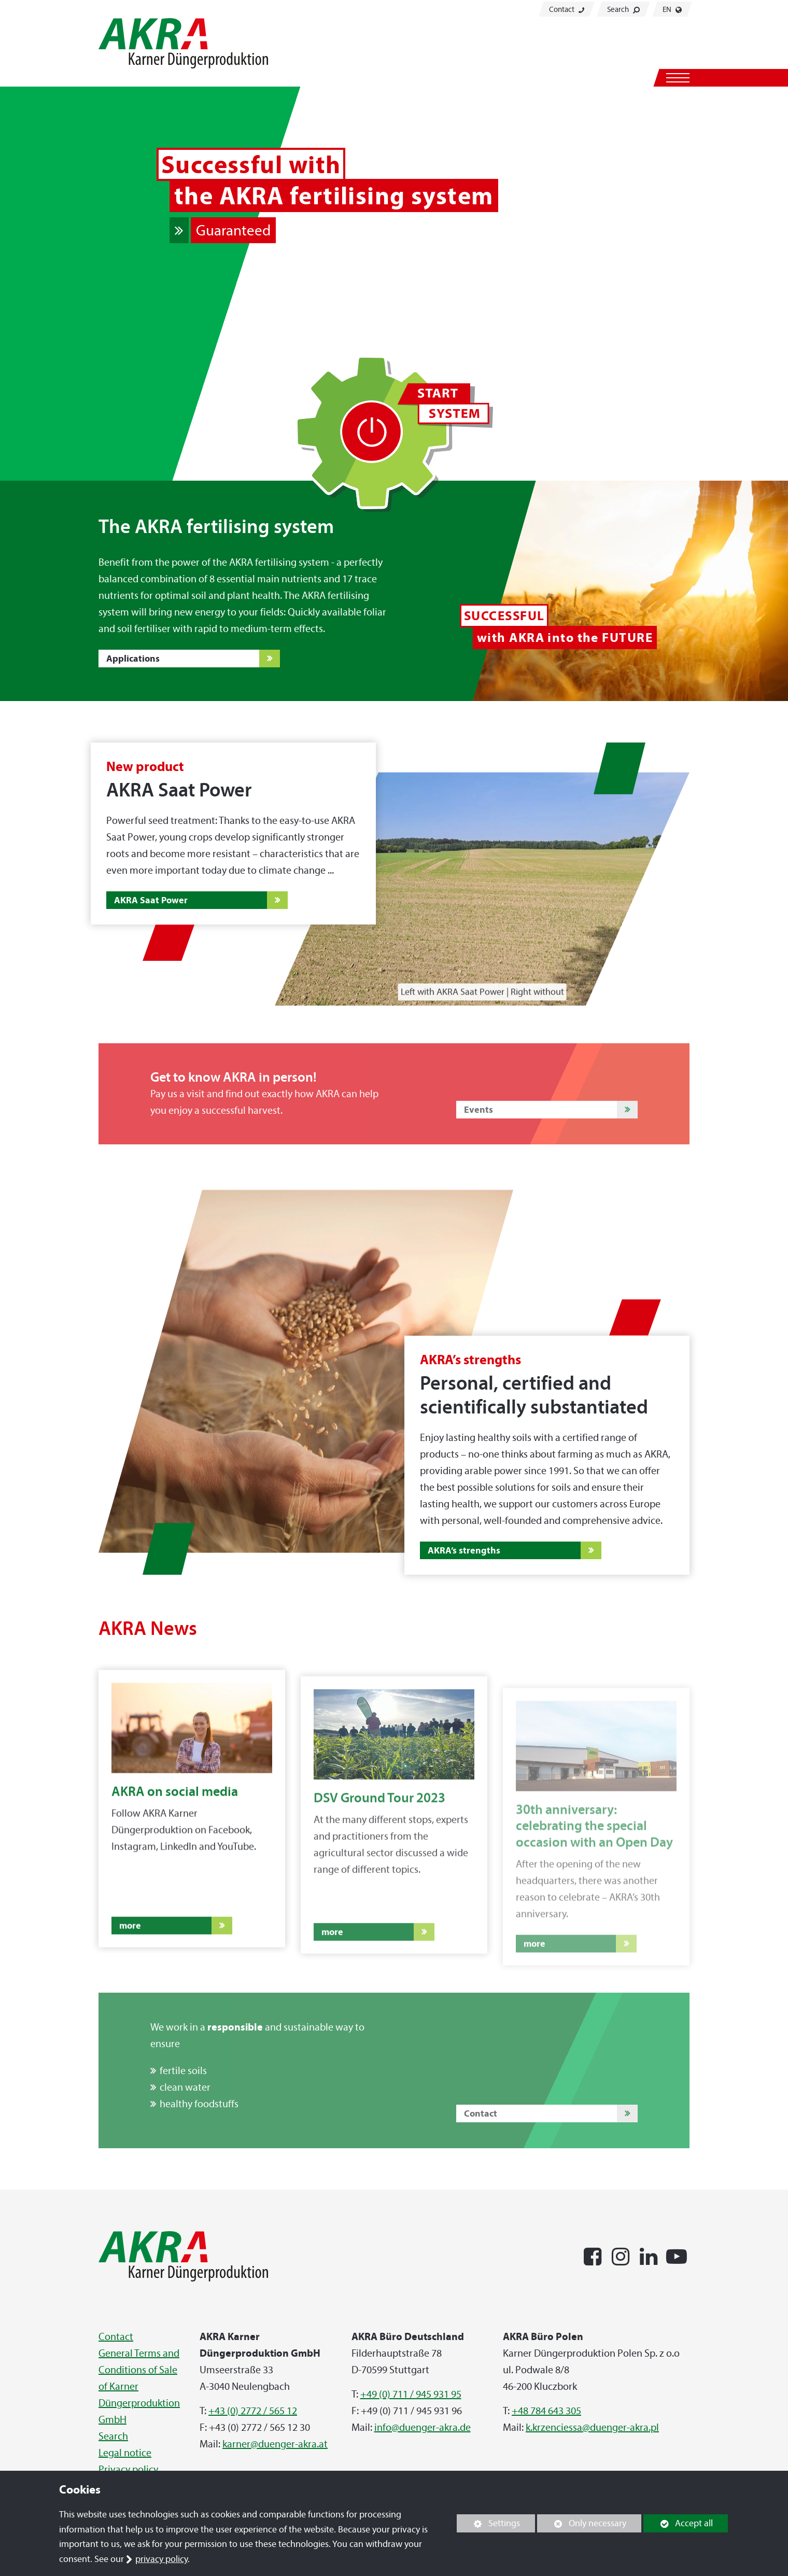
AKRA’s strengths (464, 1550)
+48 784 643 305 (546, 2410)
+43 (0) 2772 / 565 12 (252, 2410)
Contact (566, 9)
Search (623, 9)
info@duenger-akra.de (422, 2427)
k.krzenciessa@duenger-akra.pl (592, 2427)
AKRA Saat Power (151, 900)
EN (672, 9)
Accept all (678, 2523)
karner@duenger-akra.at (275, 2444)
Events (478, 1109)
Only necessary (581, 2523)
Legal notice (124, 2452)
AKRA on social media (174, 1818)
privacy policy (161, 2559)
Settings (488, 2524)
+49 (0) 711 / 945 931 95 (410, 2394)
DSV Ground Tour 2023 (379, 1835)
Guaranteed (233, 230)
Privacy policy (128, 2469)
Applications (133, 658)
